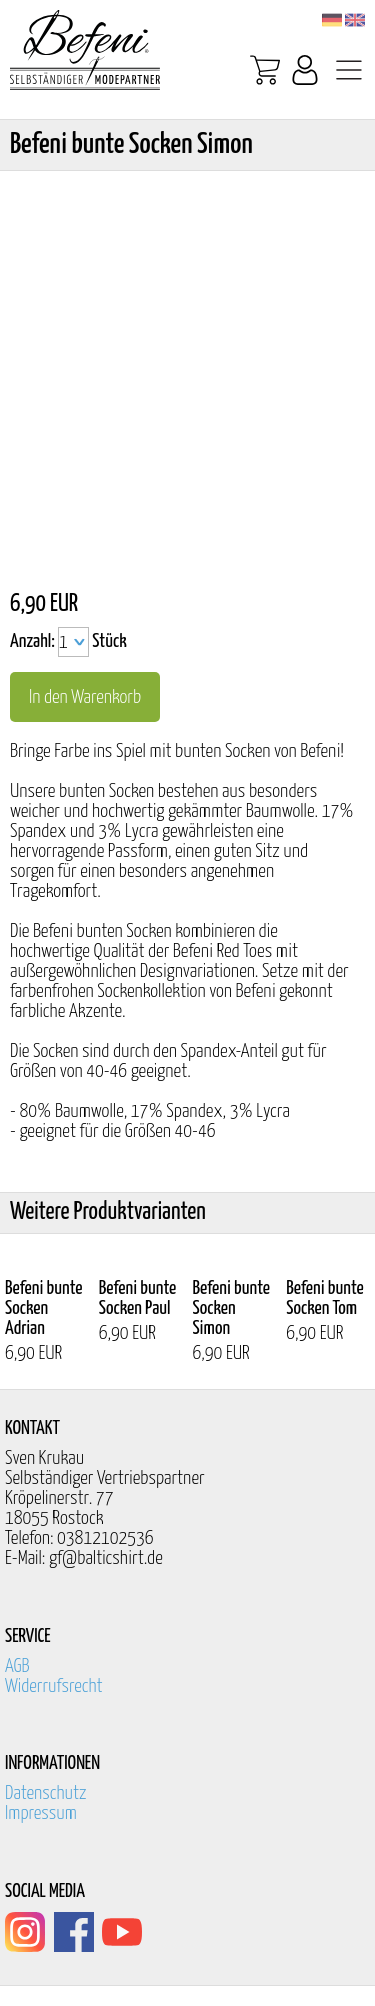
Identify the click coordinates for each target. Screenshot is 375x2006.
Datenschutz (46, 1793)
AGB (17, 1666)
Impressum (41, 1813)
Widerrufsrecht (54, 1686)
